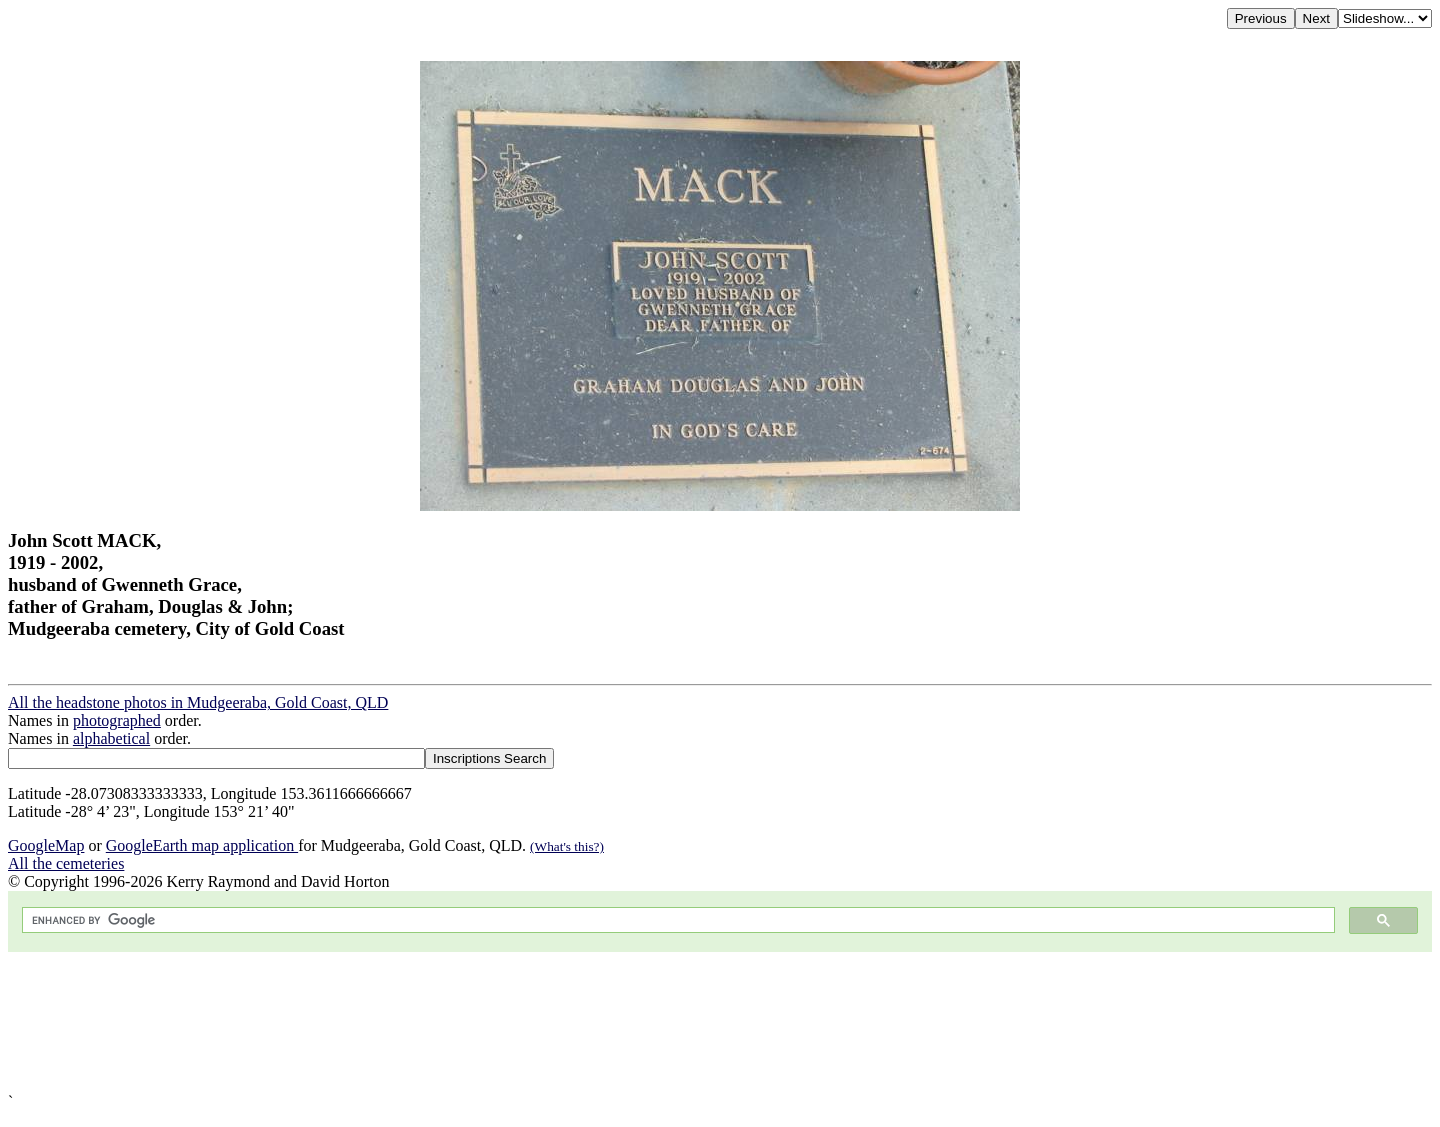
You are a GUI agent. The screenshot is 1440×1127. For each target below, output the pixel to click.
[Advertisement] (608, 1022)
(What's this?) (567, 846)
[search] (676, 920)
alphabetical (111, 738)
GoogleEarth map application (202, 845)
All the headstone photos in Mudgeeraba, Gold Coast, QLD (198, 702)
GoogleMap (46, 845)
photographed (117, 720)
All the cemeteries (66, 863)
